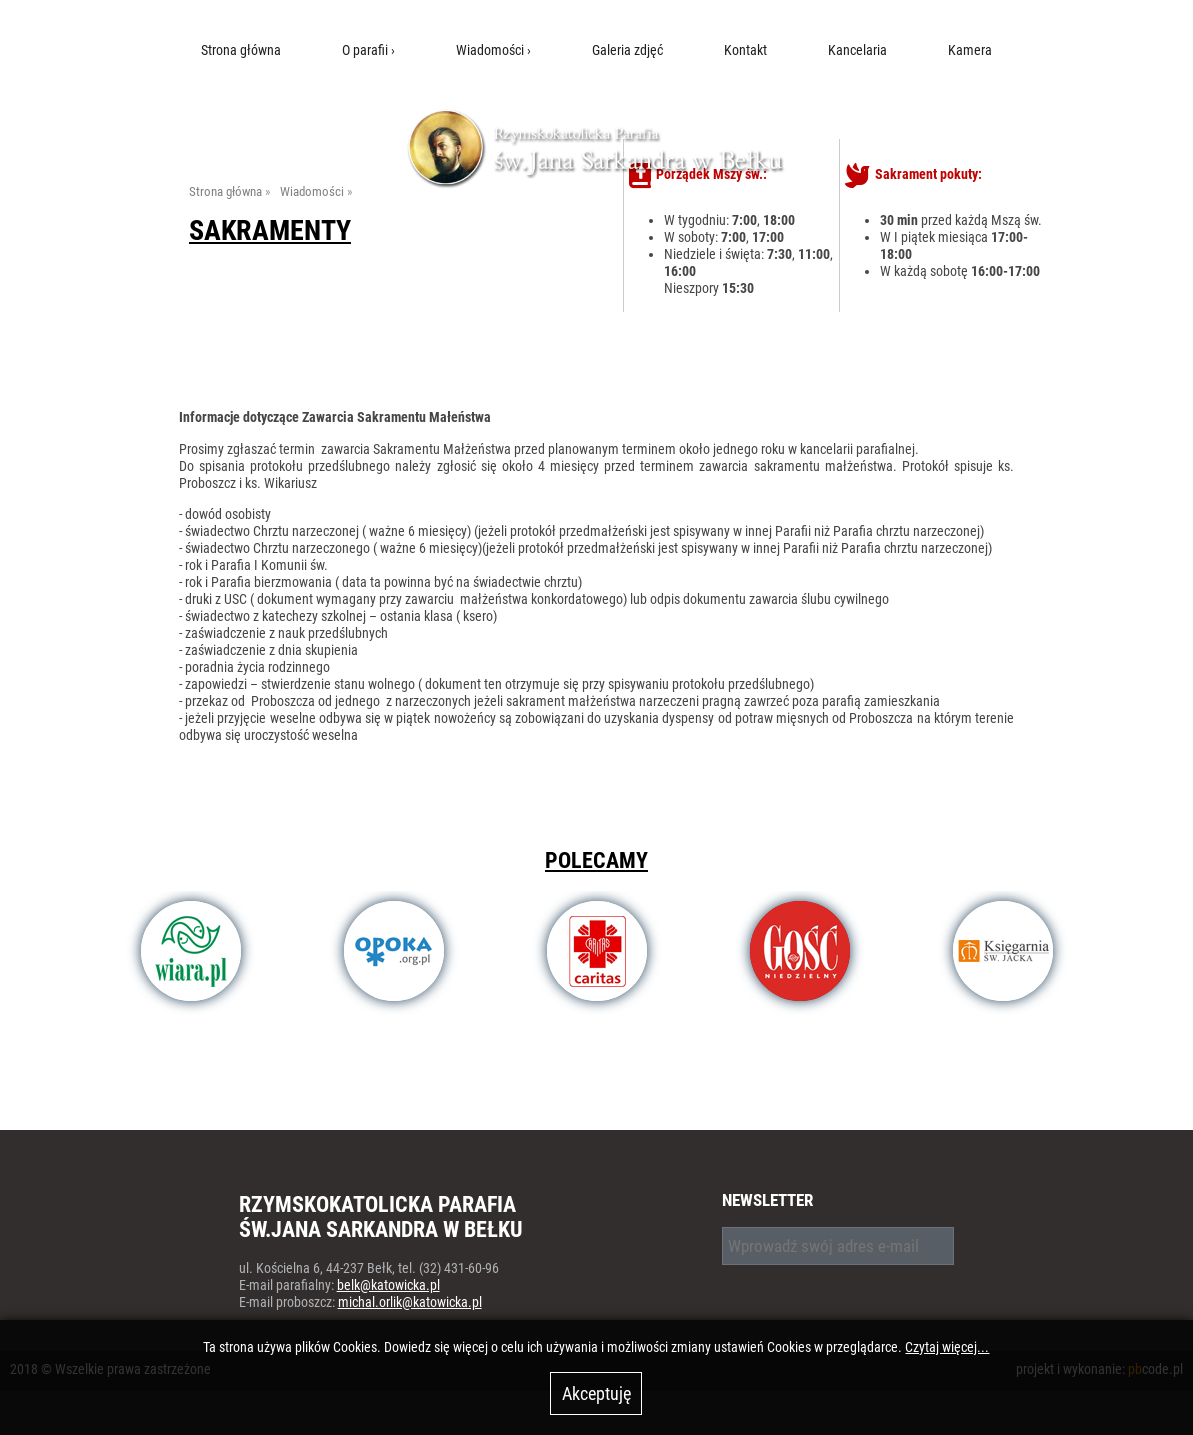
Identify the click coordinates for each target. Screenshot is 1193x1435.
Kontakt (745, 50)
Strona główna (241, 50)
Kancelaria (857, 50)
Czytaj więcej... (947, 1347)
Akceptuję (596, 1393)
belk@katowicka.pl (388, 1285)
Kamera (970, 50)
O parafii (365, 50)
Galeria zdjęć (627, 50)
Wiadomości (490, 50)
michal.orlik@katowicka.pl (410, 1302)
